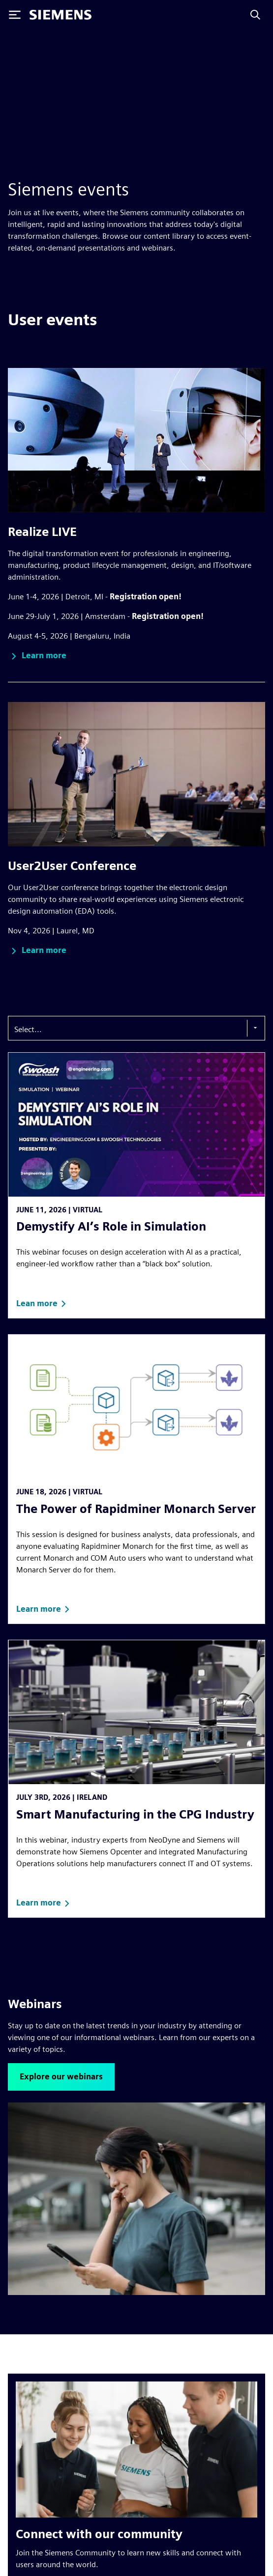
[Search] (255, 15)
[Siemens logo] (60, 15)
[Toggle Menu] (15, 15)
